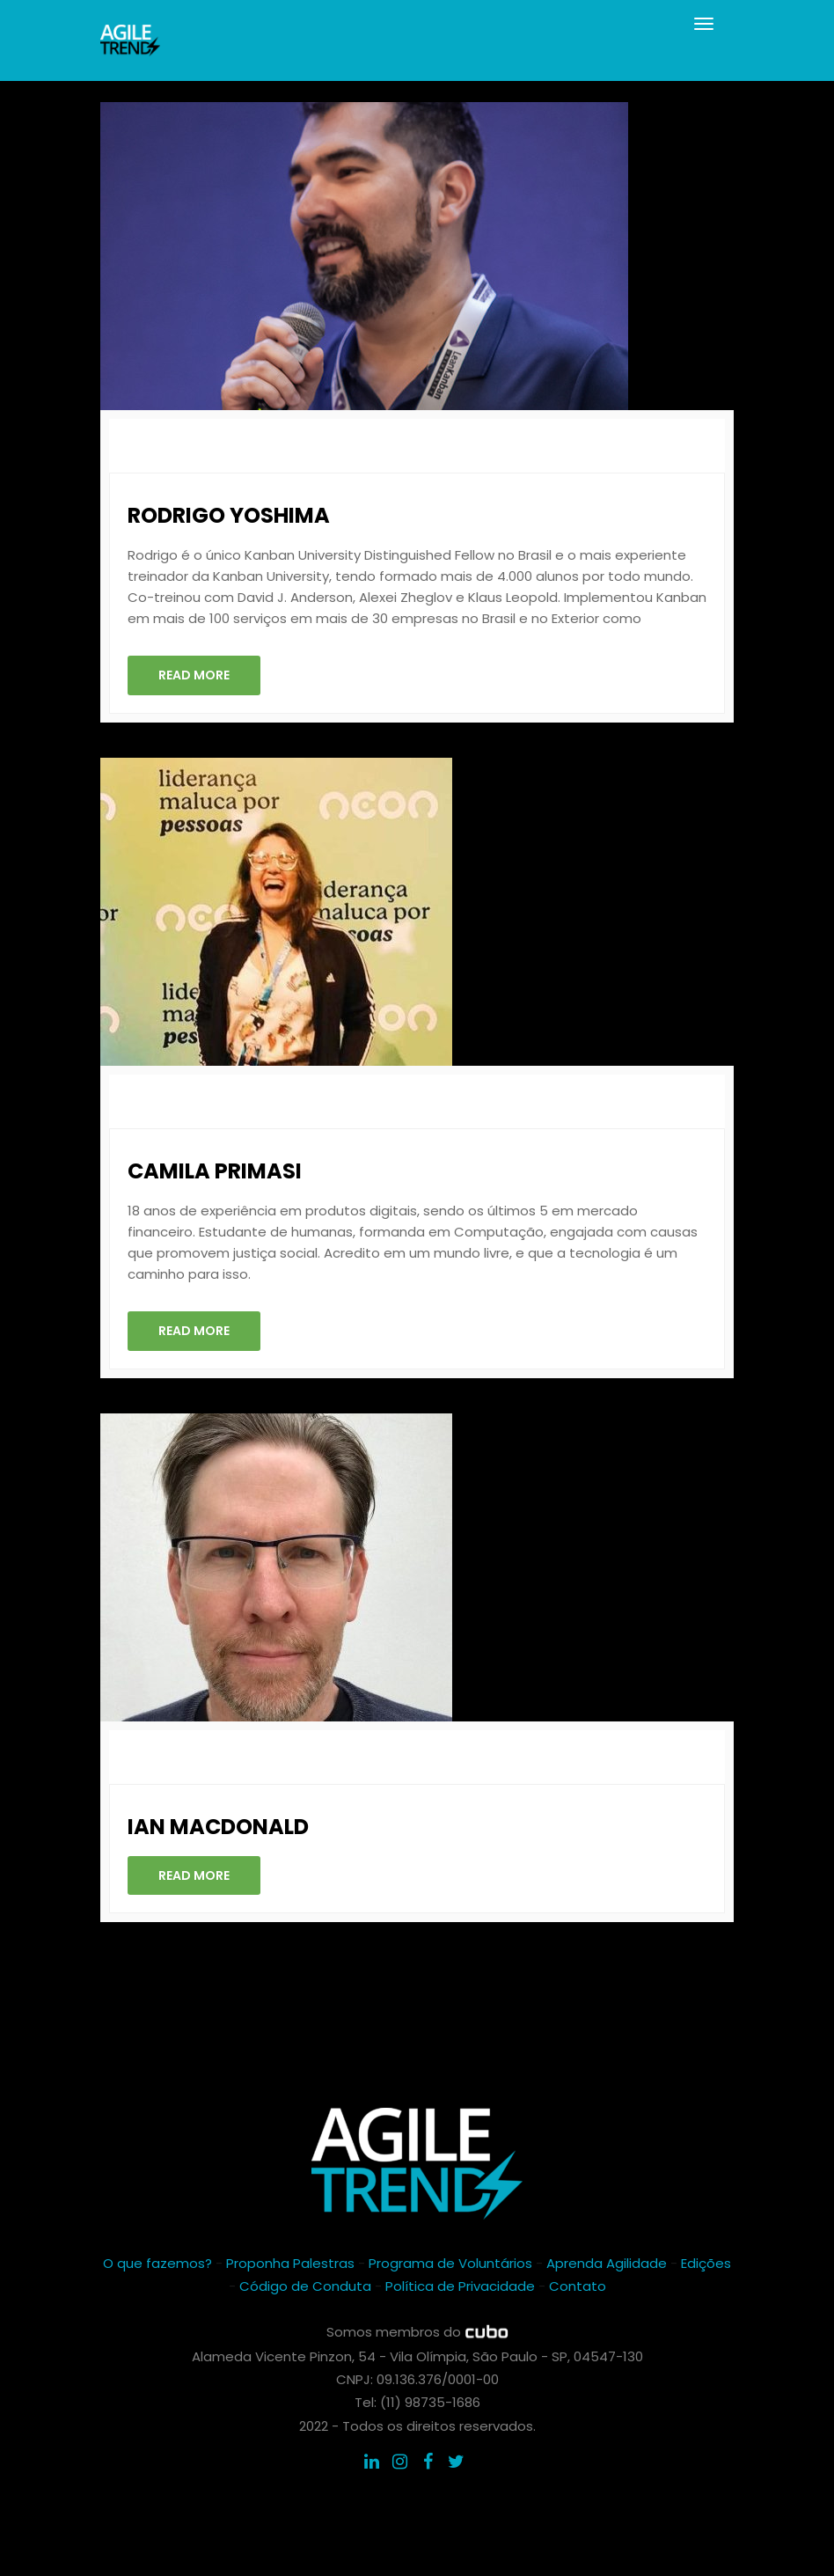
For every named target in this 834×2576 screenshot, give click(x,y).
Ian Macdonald (218, 1826)
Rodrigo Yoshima (229, 515)
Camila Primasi (215, 1170)
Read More (194, 675)
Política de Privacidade (460, 2286)
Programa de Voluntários (450, 2263)
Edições (706, 2263)
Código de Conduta (305, 2286)
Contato (577, 2286)
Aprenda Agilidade (606, 2263)
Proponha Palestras (290, 2263)
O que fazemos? (157, 2263)
